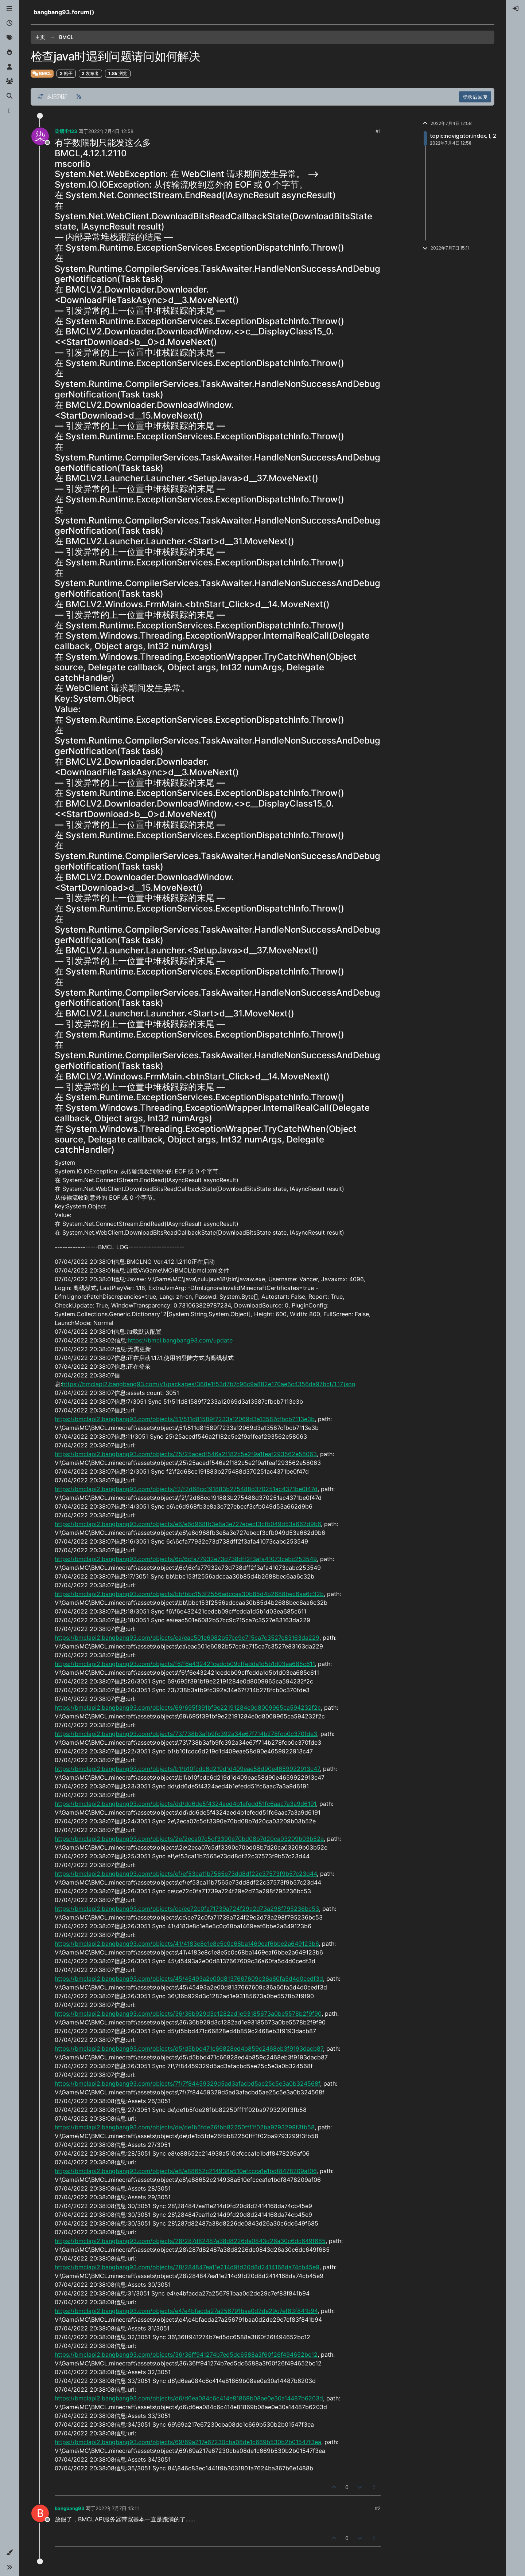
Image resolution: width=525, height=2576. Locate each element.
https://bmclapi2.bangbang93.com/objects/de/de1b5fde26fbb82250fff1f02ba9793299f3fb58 (185, 2127)
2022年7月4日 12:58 (110, 131)
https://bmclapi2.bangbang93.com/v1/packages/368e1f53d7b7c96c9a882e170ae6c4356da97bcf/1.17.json (208, 1384)
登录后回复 (475, 97)
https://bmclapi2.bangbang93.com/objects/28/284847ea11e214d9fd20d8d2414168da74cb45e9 (187, 2267)
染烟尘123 (66, 131)
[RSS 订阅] (78, 96)
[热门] (9, 52)
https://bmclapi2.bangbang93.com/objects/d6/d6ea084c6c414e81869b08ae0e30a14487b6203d (189, 2398)
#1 (378, 131)
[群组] (9, 81)
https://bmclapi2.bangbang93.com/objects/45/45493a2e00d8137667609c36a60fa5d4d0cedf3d (189, 1978)
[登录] (515, 9)
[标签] (9, 38)
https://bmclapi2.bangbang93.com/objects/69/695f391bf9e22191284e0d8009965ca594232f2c (188, 1707)
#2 (378, 2508)
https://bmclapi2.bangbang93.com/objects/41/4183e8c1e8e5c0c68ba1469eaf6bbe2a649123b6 (187, 1943)
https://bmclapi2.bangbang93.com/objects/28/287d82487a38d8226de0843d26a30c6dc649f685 (190, 2240)
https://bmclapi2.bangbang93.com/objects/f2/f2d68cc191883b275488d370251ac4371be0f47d (186, 1489)
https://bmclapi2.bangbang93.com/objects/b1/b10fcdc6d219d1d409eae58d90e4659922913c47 (187, 1768)
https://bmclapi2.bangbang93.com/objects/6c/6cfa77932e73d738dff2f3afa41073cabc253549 (186, 1559)
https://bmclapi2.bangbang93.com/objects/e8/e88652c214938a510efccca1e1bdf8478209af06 (185, 2171)
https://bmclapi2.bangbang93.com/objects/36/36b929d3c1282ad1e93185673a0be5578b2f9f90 (188, 2013)
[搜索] (9, 96)
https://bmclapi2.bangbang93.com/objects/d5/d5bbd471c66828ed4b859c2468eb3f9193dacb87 (189, 2048)
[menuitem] (515, 9)
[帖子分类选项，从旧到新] (52, 96)
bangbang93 (70, 2508)
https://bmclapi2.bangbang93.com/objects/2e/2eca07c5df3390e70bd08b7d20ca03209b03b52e (189, 1838)
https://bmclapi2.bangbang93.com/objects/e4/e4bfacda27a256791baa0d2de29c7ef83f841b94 (186, 2310)
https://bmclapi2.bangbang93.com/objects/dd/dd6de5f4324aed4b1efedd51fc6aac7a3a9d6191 (185, 1803)
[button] (9, 2553)
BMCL (42, 73)
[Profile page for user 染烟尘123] (40, 136)
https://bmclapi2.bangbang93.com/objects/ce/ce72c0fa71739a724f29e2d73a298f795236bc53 (187, 1908)
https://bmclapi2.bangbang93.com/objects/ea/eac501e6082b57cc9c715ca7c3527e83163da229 (187, 1637)
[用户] (9, 67)
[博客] (9, 111)
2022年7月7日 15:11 (117, 2508)
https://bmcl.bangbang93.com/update (180, 1340)
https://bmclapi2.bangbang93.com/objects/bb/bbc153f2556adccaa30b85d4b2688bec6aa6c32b (189, 1593)
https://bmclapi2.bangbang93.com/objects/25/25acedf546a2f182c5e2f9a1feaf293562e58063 (186, 1454)
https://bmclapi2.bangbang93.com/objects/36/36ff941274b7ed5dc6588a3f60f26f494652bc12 (186, 2354)
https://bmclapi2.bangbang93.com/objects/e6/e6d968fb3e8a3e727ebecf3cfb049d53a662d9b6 (188, 1524)
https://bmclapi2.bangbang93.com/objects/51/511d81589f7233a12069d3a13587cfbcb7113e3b (185, 1419)
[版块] (9, 9)
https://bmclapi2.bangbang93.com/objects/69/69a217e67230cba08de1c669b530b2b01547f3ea (188, 2442)
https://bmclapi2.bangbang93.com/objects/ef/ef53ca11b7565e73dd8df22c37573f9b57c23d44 (186, 1873)
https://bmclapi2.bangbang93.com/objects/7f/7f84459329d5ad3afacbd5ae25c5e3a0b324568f (187, 2083)
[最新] (9, 23)
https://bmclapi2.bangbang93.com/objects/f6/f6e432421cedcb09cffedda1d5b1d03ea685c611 (185, 1663)
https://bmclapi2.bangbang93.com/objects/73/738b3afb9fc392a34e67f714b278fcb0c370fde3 (186, 1733)
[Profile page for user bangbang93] (40, 2513)
